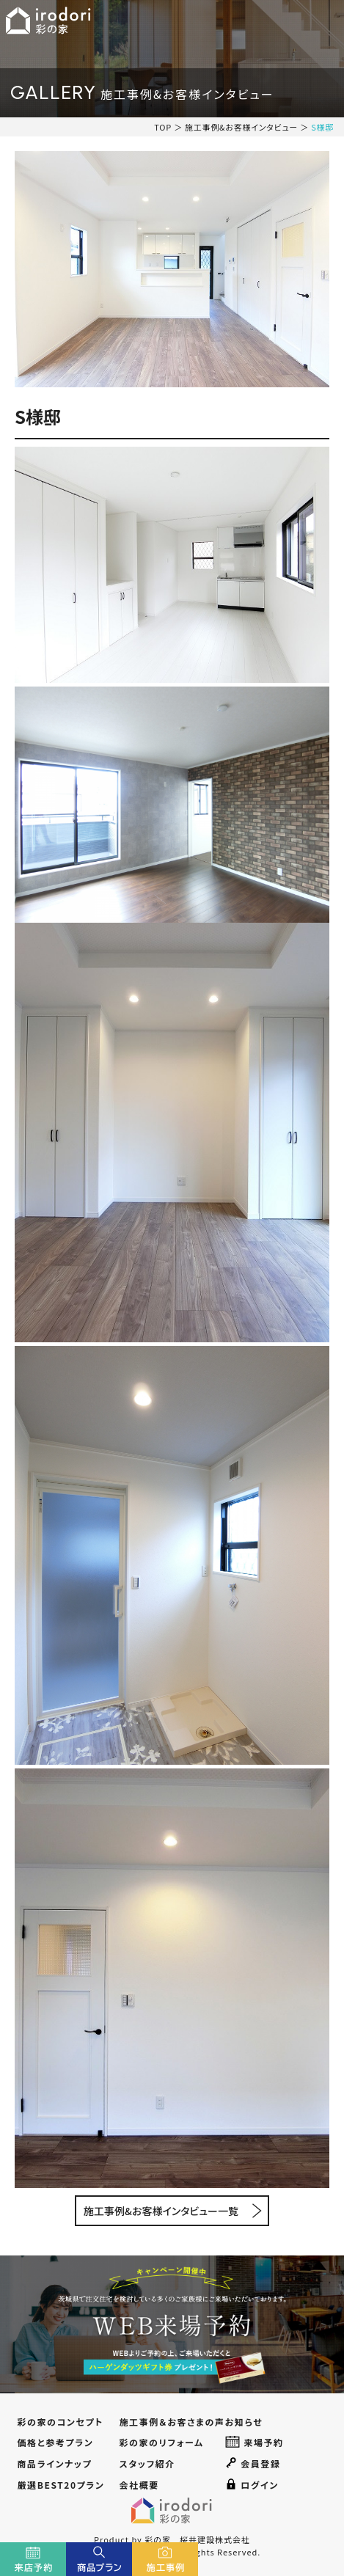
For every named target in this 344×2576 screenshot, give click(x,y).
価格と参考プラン (55, 2442)
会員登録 (253, 2463)
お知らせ (244, 2421)
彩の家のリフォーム (161, 2442)
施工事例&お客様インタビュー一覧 (161, 2210)
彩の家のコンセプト (60, 2421)
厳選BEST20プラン (60, 2484)
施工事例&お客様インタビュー (241, 127)
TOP (163, 127)
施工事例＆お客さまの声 (171, 2421)
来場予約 (254, 2441)
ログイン (252, 2484)
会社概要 (138, 2484)
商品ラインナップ (54, 2463)
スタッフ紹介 (147, 2463)
